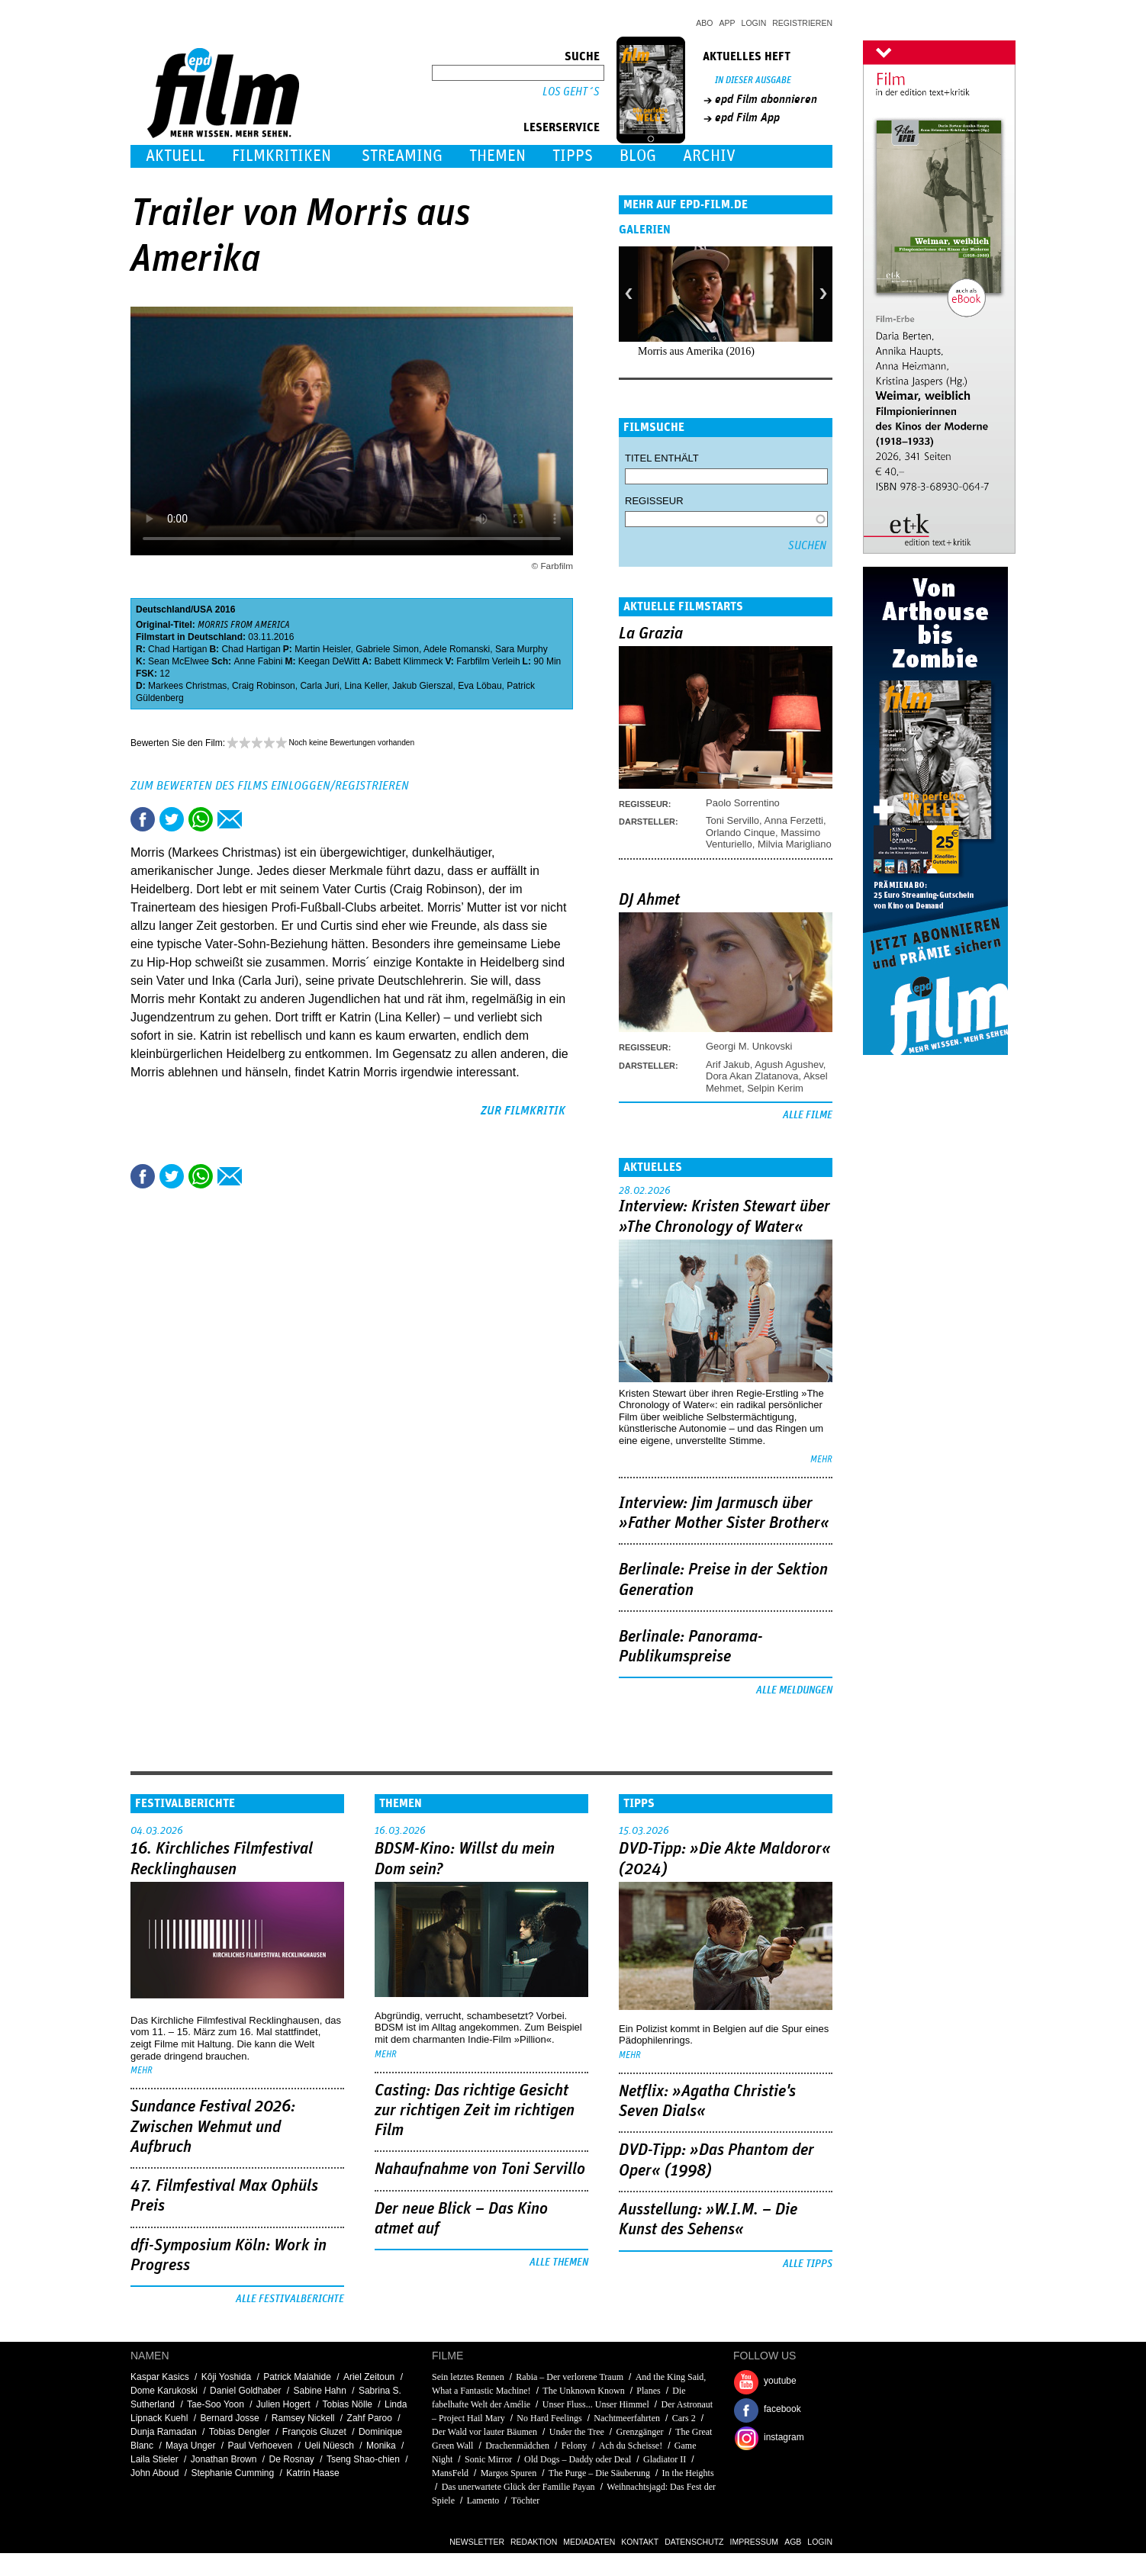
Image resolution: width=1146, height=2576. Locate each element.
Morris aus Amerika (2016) (696, 351)
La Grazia (651, 634)
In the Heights (688, 2473)
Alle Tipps (807, 2264)
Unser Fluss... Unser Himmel (595, 2404)
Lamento (483, 2500)
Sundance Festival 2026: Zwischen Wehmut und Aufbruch (212, 2127)
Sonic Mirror (488, 2459)
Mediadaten (589, 2541)
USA (202, 609)
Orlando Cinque (740, 832)
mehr (821, 1459)
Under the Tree (576, 2431)
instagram (784, 2437)
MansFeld (450, 2473)
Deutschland (163, 609)
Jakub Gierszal (422, 685)
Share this (142, 819)
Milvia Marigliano (795, 844)
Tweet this (171, 819)
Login (754, 22)
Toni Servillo (732, 820)
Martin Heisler (322, 649)
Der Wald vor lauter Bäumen (484, 2431)
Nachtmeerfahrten (627, 2418)
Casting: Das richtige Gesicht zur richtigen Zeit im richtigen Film (475, 2111)
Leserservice (561, 127)
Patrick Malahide (297, 2377)
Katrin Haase (312, 2473)
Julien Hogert (283, 2404)
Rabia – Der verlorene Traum (569, 2377)
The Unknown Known (583, 2390)
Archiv (709, 156)
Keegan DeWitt (329, 661)
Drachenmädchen (517, 2445)
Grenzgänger (639, 2431)
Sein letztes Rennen (468, 2377)
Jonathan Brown (224, 2459)
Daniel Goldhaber (245, 2390)
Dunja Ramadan (163, 2431)
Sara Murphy (521, 649)
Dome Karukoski (164, 2390)
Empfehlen (229, 819)
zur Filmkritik (523, 1111)
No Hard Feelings (549, 2418)
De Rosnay (291, 2459)
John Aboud (154, 2473)
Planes (648, 2390)
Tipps (572, 156)
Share (200, 819)
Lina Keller (365, 685)
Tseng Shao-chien (363, 2459)
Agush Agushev (788, 1064)
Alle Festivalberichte (290, 2299)
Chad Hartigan (177, 649)
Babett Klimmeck (408, 661)
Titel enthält (662, 458)
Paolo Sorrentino (743, 803)
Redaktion (533, 2541)
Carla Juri (319, 685)
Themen (497, 156)
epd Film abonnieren (766, 99)
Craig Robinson (263, 685)
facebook (782, 2409)
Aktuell (175, 156)
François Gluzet (314, 2431)
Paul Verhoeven (259, 2445)
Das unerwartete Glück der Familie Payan (518, 2486)
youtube (780, 2380)
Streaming (402, 156)
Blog (638, 156)
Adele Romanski (456, 649)
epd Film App (747, 117)
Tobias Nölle (347, 2404)
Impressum (754, 2541)
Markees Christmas (187, 685)
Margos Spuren (508, 2473)
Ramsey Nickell (303, 2418)
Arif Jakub (728, 1064)
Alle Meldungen (794, 1690)
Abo (704, 22)
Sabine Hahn (320, 2390)
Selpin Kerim (775, 1088)
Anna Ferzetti (794, 820)
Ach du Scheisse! (630, 2445)
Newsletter (476, 2541)
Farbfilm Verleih (488, 661)
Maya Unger (190, 2445)
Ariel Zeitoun (368, 2377)
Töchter (525, 2500)
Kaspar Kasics (159, 2377)
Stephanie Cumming (232, 2473)
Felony (574, 2445)
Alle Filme (807, 1115)
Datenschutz (694, 2541)
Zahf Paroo (369, 2418)
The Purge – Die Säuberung (599, 2473)
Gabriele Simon (387, 649)
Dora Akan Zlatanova (752, 1076)
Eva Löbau (479, 685)
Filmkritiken (281, 156)
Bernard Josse (229, 2418)
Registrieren (802, 22)
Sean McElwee (178, 661)
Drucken (258, 819)
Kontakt (639, 2541)
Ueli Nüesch (329, 2445)
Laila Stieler (154, 2459)
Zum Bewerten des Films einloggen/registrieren (269, 786)
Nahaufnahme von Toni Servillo (480, 2169)
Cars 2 (684, 2418)
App (727, 22)
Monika (381, 2445)
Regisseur (654, 501)
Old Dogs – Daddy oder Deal (577, 2459)
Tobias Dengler (239, 2431)
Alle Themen (559, 2262)
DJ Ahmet (649, 900)
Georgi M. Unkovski (749, 1046)
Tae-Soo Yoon (215, 2404)
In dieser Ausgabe (753, 80)
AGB (792, 2541)
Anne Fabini (257, 661)
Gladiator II (664, 2459)
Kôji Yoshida (226, 2377)
